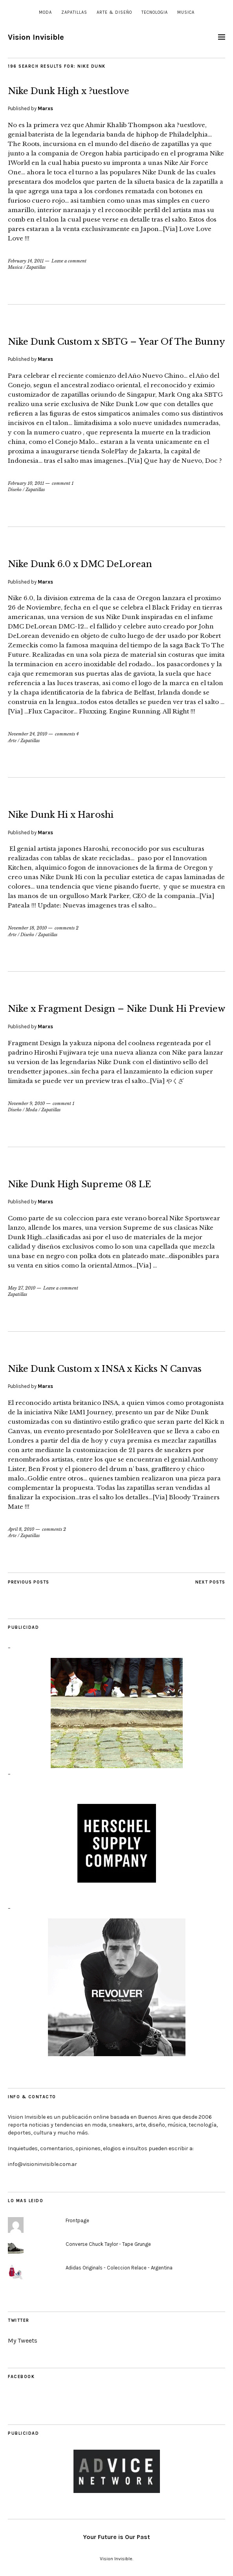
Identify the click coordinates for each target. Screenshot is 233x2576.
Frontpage (77, 2220)
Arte (12, 740)
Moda (45, 12)
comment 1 (62, 483)
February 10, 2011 (26, 483)
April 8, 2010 (21, 1529)
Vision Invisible (36, 37)
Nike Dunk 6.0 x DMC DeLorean (80, 564)
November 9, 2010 (26, 1103)
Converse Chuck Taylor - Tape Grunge (108, 2244)
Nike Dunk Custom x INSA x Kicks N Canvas (105, 1369)
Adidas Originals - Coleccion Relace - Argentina (119, 2268)
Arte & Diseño (114, 12)
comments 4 (67, 734)
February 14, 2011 (26, 261)
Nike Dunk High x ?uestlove (68, 91)
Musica (185, 12)
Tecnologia (154, 12)
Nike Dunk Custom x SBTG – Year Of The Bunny (116, 341)
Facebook (21, 2376)
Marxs (45, 108)
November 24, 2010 (27, 734)
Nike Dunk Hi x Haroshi (61, 814)
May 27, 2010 (21, 1288)
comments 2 (67, 928)
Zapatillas (74, 12)
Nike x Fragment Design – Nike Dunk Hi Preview (116, 1008)
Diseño (15, 489)
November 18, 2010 (27, 928)
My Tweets (22, 2340)
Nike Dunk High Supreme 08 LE (79, 1184)
